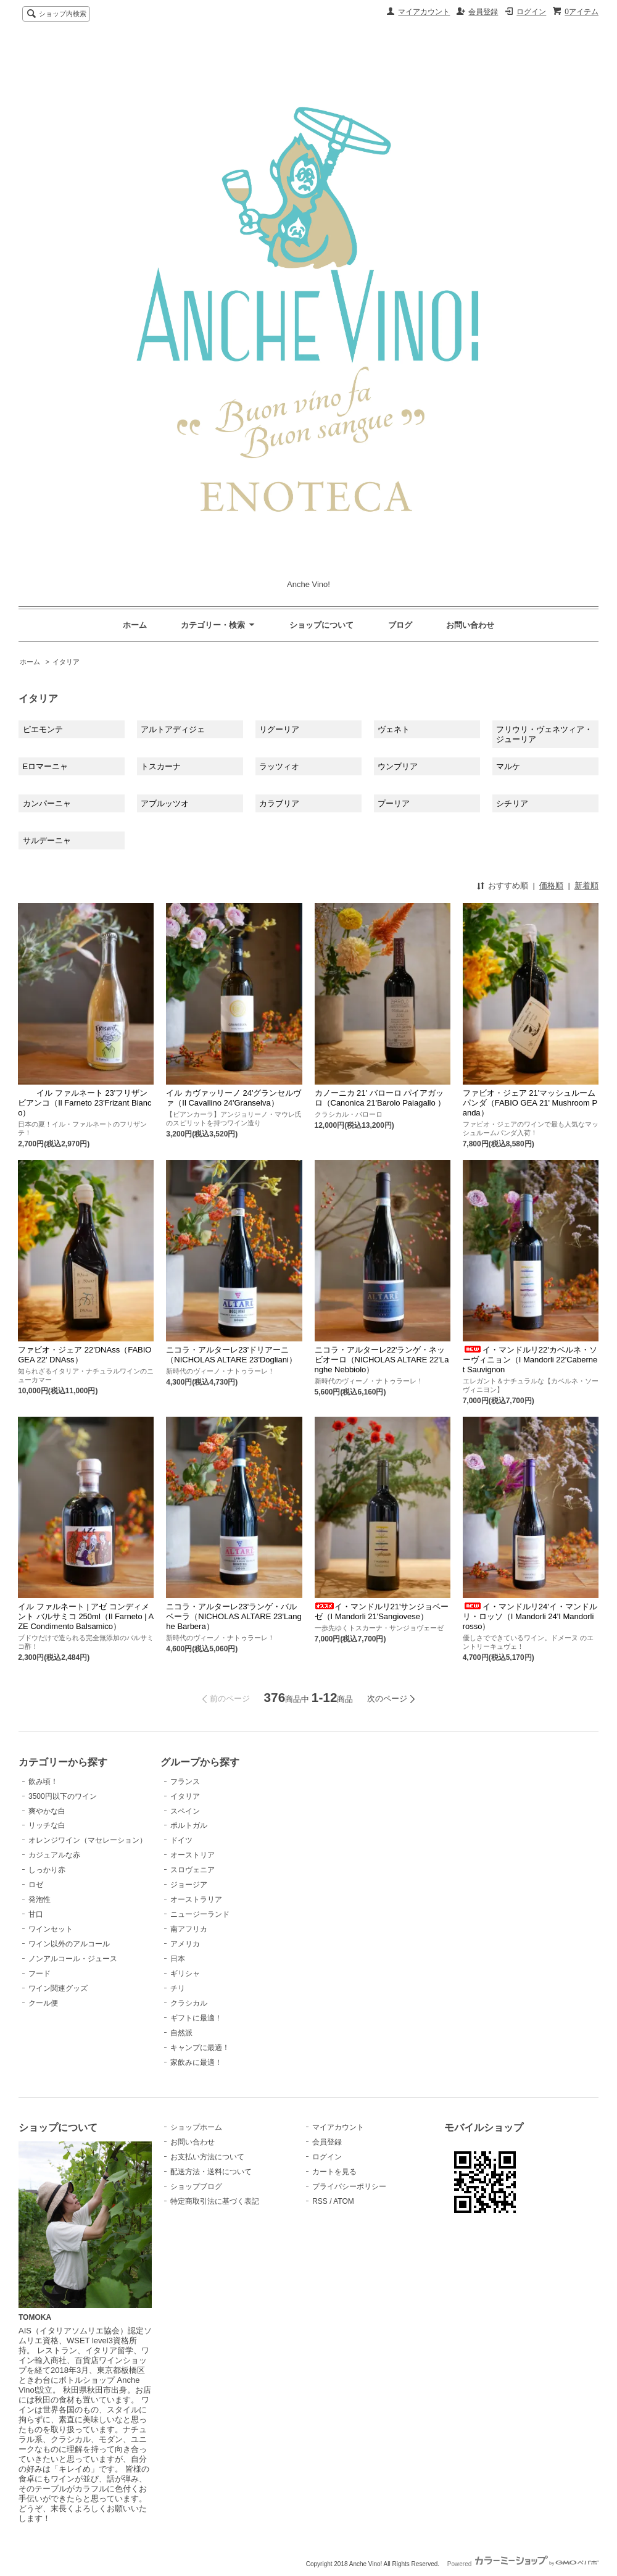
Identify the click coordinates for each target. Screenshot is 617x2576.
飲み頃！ (43, 1781)
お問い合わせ (470, 625)
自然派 (181, 2032)
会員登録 (483, 11)
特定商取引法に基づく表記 (214, 2201)
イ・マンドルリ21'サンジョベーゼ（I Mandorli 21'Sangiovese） (382, 1611)
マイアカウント (424, 11)
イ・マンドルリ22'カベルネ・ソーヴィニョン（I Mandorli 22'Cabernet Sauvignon (530, 1359)
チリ (177, 1988)
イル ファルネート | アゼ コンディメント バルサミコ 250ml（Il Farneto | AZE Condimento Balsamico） (86, 1616)
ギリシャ (185, 1973)
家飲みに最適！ (196, 2062)
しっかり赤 (46, 1869)
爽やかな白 (46, 1811)
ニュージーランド (200, 1914)
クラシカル (188, 2003)
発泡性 (39, 1899)
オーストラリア (196, 1899)
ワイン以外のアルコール (69, 1944)
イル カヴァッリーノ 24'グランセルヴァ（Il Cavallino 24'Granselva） (233, 1097)
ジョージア (188, 1884)
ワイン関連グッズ (58, 1988)
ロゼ (35, 1884)
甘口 (35, 1914)
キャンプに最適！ (200, 2047)
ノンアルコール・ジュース (72, 1958)
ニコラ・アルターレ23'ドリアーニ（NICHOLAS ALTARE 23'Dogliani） (231, 1354)
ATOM (343, 2201)
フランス (185, 1781)
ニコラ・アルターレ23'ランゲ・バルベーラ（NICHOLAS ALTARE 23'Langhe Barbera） (233, 1616)
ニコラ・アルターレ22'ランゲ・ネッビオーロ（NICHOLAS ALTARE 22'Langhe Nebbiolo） (382, 1359)
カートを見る (334, 2171)
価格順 (551, 885)
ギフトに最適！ (196, 2018)
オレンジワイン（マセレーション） (87, 1840)
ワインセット (50, 1929)
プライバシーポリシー (349, 2186)
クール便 (43, 2003)
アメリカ (185, 1944)
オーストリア (192, 1855)
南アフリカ (188, 1929)
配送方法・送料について (211, 2171)
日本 (177, 1958)
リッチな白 (46, 1825)
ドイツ (181, 1840)
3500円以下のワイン (62, 1796)
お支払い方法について (207, 2157)
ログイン (531, 11)
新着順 (586, 885)
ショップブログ (196, 2186)
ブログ (400, 625)
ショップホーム (196, 2127)
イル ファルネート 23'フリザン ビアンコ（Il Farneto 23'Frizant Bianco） (84, 1102)
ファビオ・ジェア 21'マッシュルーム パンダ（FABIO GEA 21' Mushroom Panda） (530, 1102)
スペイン (185, 1811)
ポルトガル (188, 1825)
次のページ (387, 1698)
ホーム (135, 625)
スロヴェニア (192, 1869)
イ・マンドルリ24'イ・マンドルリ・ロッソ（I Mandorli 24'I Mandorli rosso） (530, 1616)
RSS (320, 2201)
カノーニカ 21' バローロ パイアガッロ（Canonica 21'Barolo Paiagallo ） (380, 1097)
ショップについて (321, 625)
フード (39, 1973)
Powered (522, 2564)
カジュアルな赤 (54, 1855)
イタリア (66, 661)
